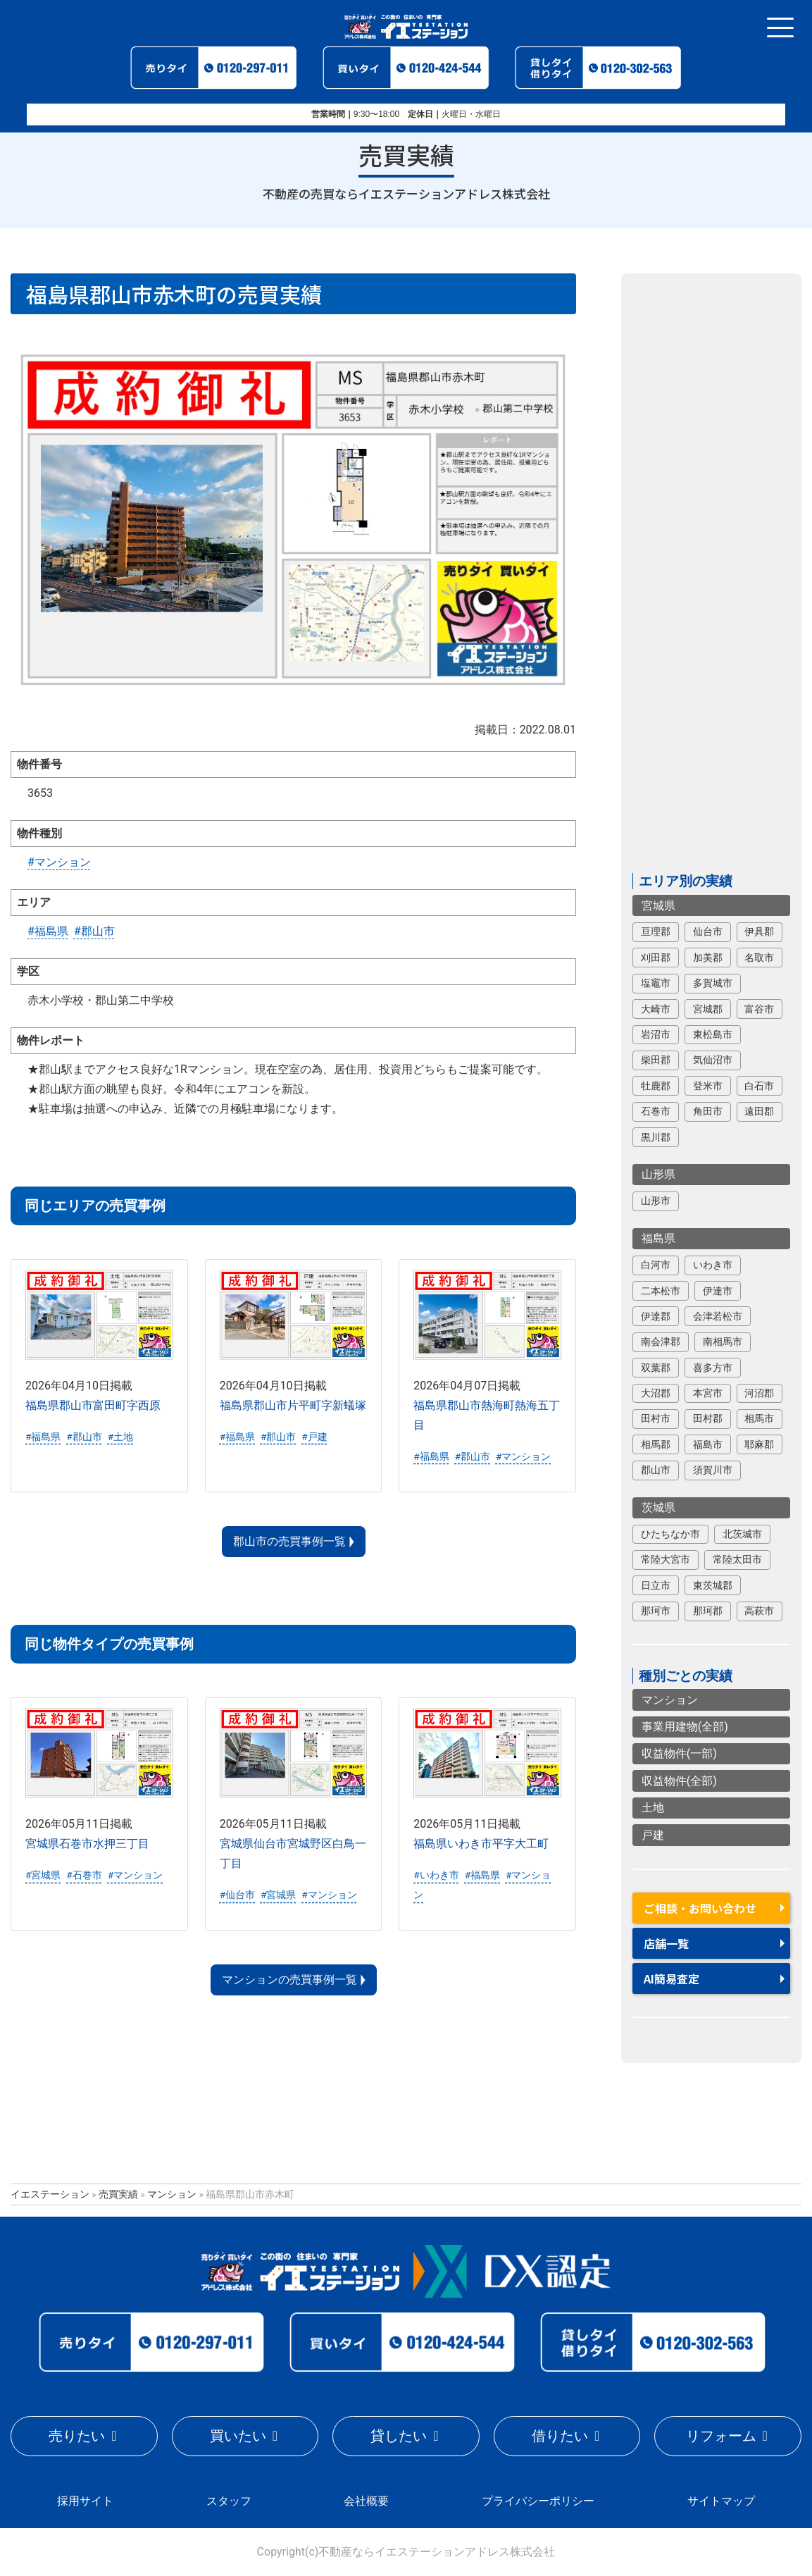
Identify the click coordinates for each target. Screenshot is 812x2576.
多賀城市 (712, 983)
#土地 (120, 1437)
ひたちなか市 (670, 1534)
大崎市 (655, 1009)
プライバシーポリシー (538, 2501)
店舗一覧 (666, 1943)
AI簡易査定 (671, 1979)
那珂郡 (708, 1611)
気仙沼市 (712, 1060)
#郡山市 (94, 931)
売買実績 (118, 2194)
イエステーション (50, 2194)
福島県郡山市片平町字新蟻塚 (293, 1406)
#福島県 (47, 931)
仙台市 (708, 932)
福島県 (658, 1239)
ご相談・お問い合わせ (700, 1908)
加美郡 (708, 957)
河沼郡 (759, 1393)
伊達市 (717, 1290)
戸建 (653, 1835)
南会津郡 (660, 1342)
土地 (653, 1808)
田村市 (655, 1419)
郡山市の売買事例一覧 (289, 1542)
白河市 (655, 1264)
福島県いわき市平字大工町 (481, 1844)
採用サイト (85, 2501)
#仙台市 (237, 1895)
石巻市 (655, 1111)
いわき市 (712, 1264)
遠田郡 (759, 1111)
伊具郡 (759, 932)
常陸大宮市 (665, 1560)
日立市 (655, 1585)
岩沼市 (655, 1034)
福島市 (708, 1444)
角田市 (708, 1111)
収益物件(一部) (679, 1754)
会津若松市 (717, 1316)
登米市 (708, 1085)
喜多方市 (712, 1367)
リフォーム (721, 2435)
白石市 (759, 1085)
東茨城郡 (712, 1585)
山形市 (655, 1201)
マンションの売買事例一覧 (289, 1980)
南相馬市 (722, 1342)
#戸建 (314, 1437)
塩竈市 (655, 983)
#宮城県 (43, 1875)
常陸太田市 (737, 1560)
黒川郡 (655, 1137)
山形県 (658, 1175)
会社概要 (366, 2501)
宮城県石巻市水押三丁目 (87, 1844)
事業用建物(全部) (685, 1726)
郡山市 (655, 1470)
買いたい (238, 2435)
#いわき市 (435, 1875)
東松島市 (712, 1034)
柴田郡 (655, 1060)
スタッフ (228, 2501)
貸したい (398, 2435)
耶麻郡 (759, 1444)
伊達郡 (655, 1316)
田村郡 (708, 1419)
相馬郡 (655, 1444)
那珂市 (655, 1611)
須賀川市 (712, 1470)
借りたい (560, 2435)
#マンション (59, 862)
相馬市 (759, 1419)
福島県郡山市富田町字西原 (93, 1406)
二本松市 (660, 1290)
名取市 (759, 957)
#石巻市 (83, 1875)
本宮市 (708, 1393)
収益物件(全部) (679, 1781)
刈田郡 (655, 957)
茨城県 (658, 1507)
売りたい (77, 2435)
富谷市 (759, 1009)
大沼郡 (655, 1393)
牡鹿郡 (655, 1085)
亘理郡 (655, 932)
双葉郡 (655, 1367)
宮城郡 (708, 1009)
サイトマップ (721, 2501)
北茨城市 (742, 1534)
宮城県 (658, 905)
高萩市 (759, 1611)
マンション (670, 1700)
